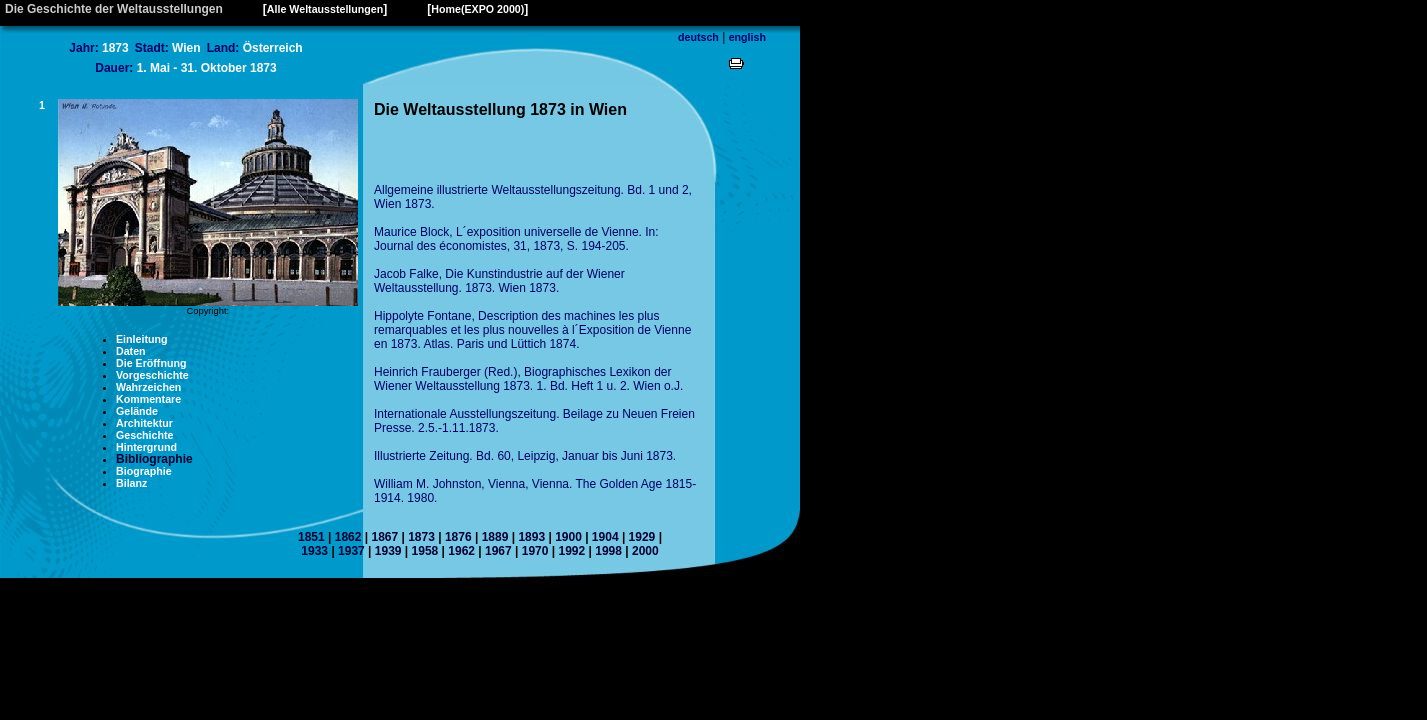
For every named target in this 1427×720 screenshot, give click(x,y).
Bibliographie (154, 459)
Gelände (137, 411)
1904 (605, 537)
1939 (388, 551)
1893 (531, 537)
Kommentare (148, 399)
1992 (571, 551)
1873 (421, 537)
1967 (498, 551)
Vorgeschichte (152, 375)
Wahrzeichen (148, 387)
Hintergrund (146, 447)
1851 (311, 537)
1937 (351, 551)
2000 (645, 551)
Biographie (144, 471)
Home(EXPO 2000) (477, 9)
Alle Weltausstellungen (325, 9)
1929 (642, 537)
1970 (535, 551)
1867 (384, 537)
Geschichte (144, 435)
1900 (568, 537)
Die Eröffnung (151, 363)
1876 (458, 537)
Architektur (144, 423)
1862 (348, 537)
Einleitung (142, 339)
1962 (461, 551)
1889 (495, 537)
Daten (131, 351)
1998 (608, 551)
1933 (314, 551)
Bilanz (131, 483)
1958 (425, 551)
